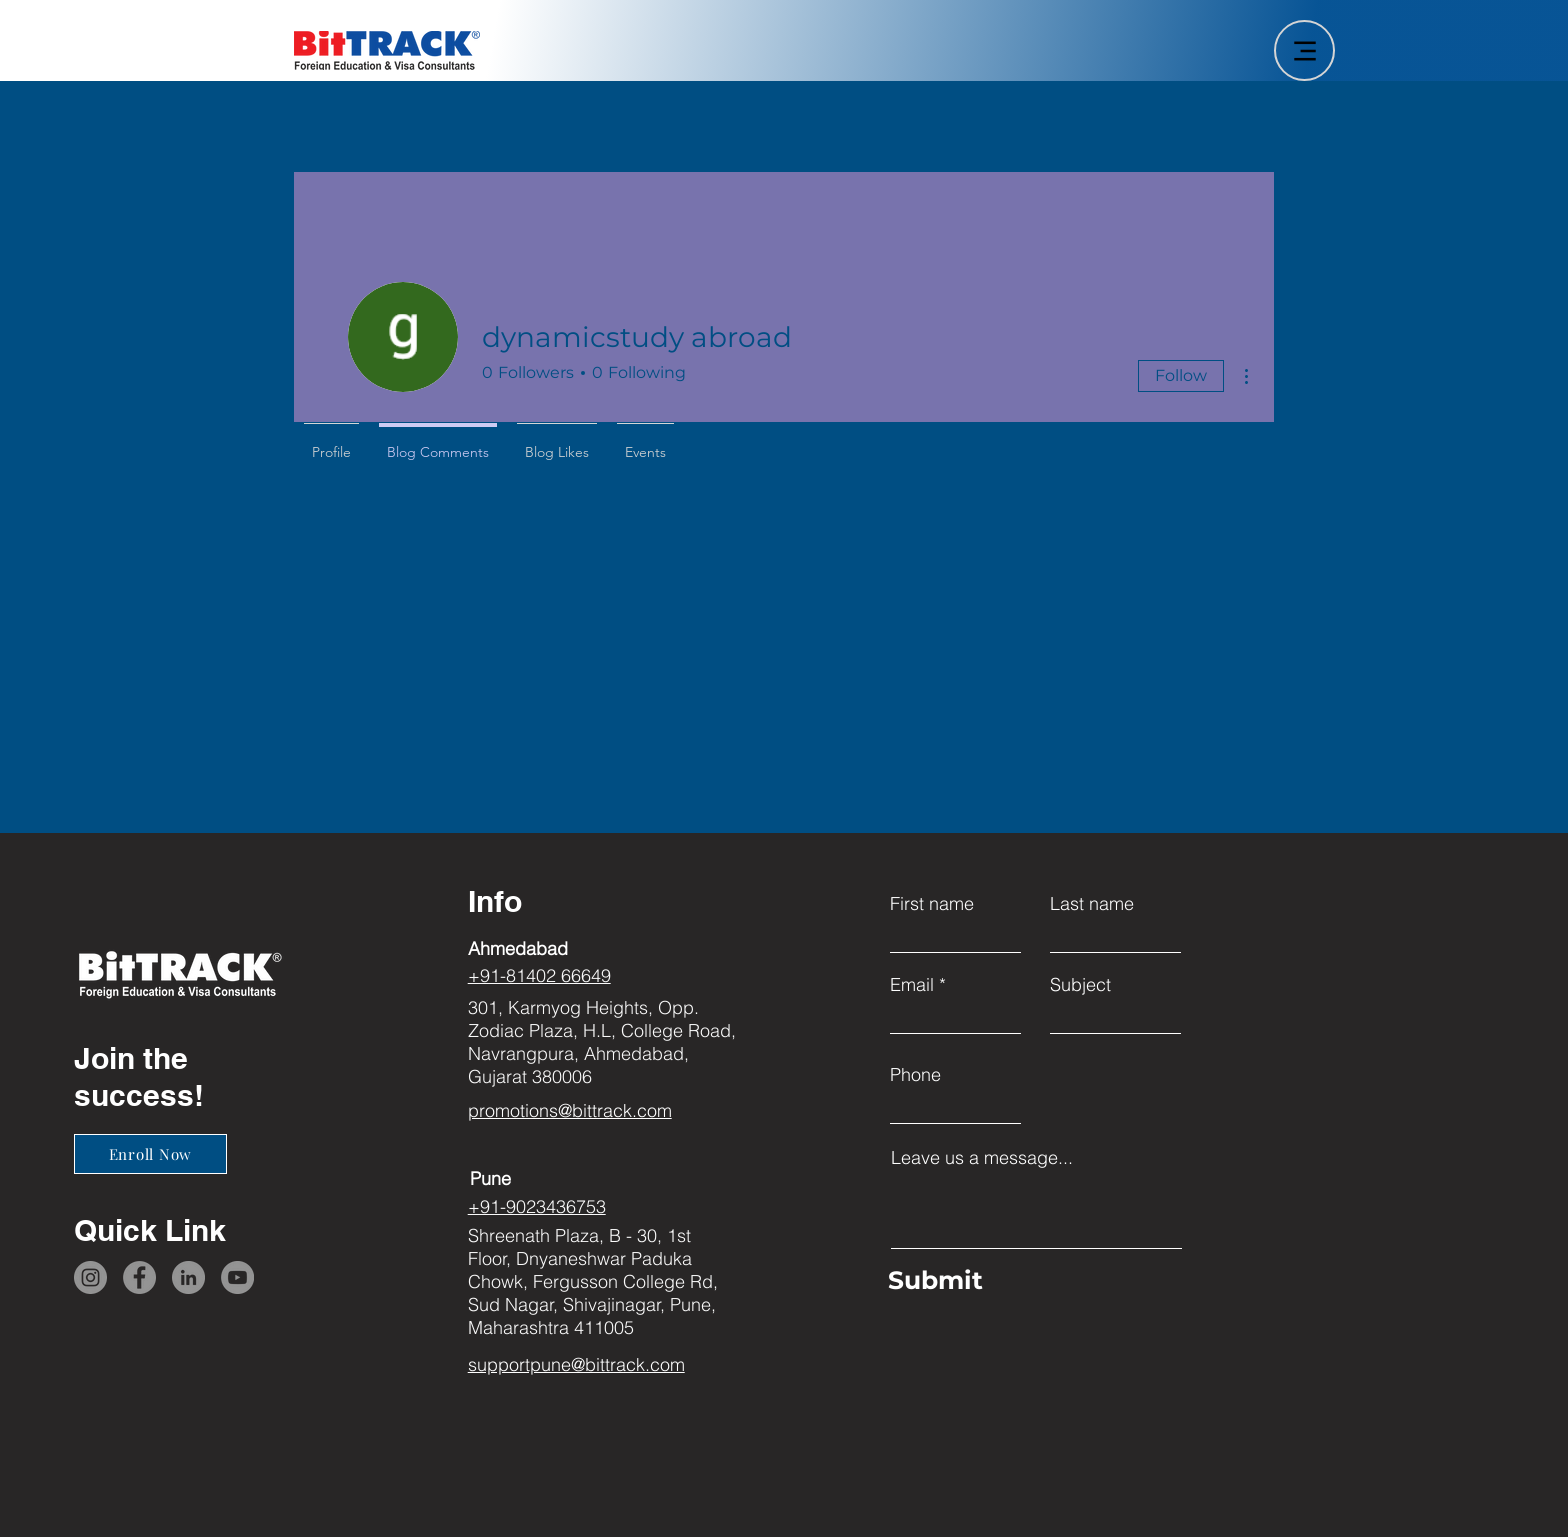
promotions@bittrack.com (570, 1110)
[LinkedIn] (188, 1277)
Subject (1080, 985)
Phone (915, 1075)
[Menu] (1304, 50)
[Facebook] (139, 1277)
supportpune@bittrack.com (576, 1364)
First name (932, 904)
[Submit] (1031, 1281)
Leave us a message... (982, 1158)
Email (912, 985)
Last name (1092, 904)
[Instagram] (90, 1277)
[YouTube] (237, 1277)
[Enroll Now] (150, 1154)
